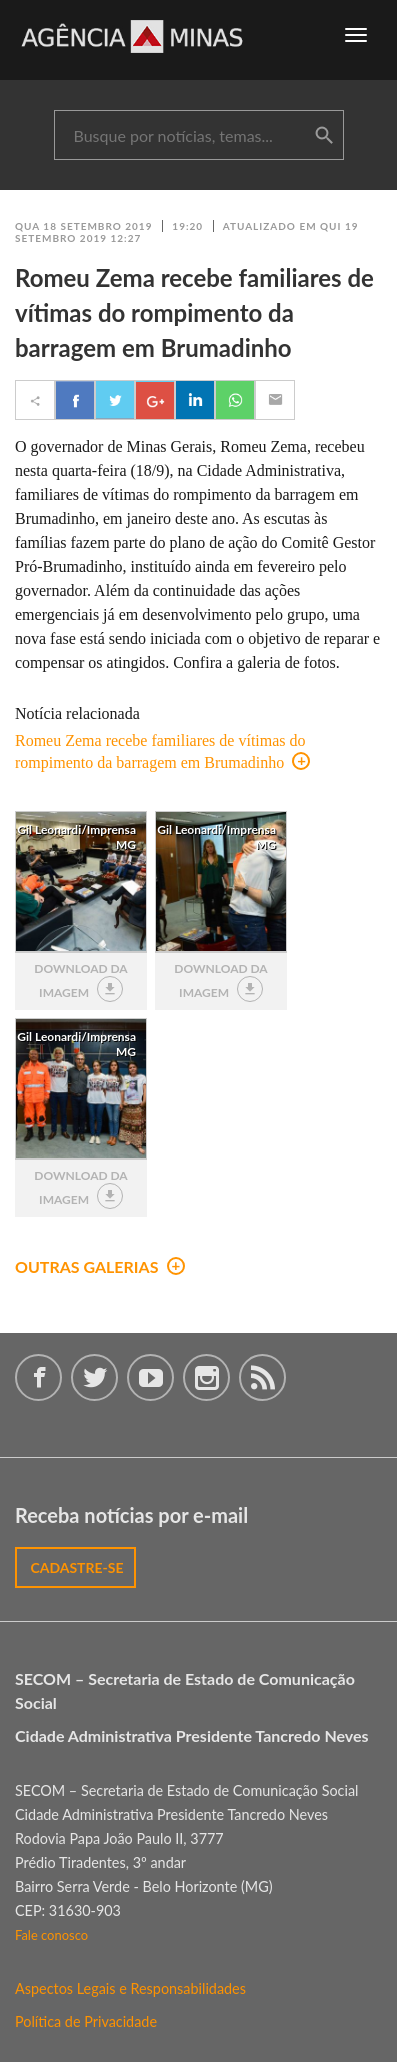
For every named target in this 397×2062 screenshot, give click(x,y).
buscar (324, 136)
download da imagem (80, 981)
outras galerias (100, 1266)
